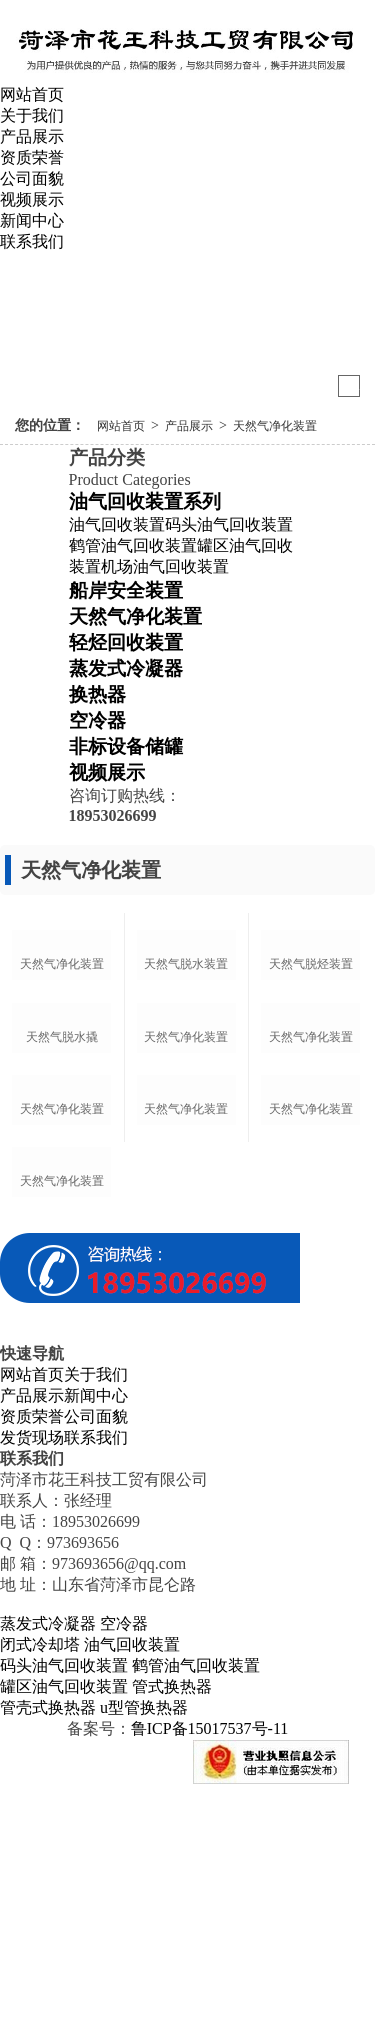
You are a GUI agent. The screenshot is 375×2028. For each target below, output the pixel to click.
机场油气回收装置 (165, 566)
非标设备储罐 (126, 746)
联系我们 (32, 241)
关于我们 (32, 115)
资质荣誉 (32, 157)
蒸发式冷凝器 (126, 668)
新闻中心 (32, 220)
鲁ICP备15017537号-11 (210, 1968)
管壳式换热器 (48, 1947)
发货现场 (32, 1677)
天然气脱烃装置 (311, 1025)
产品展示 (32, 136)
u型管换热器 (144, 1947)
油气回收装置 (117, 524)
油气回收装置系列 (145, 501)
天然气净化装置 (275, 426)
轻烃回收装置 (126, 642)
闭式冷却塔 (40, 1884)
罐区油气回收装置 (64, 1926)
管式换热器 (172, 1926)
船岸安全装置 (126, 590)
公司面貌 (32, 178)
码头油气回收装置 (229, 524)
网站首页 (32, 94)
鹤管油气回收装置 (133, 545)
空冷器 (97, 720)
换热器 (97, 694)
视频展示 (32, 199)
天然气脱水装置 (186, 1025)
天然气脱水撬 (62, 1157)
